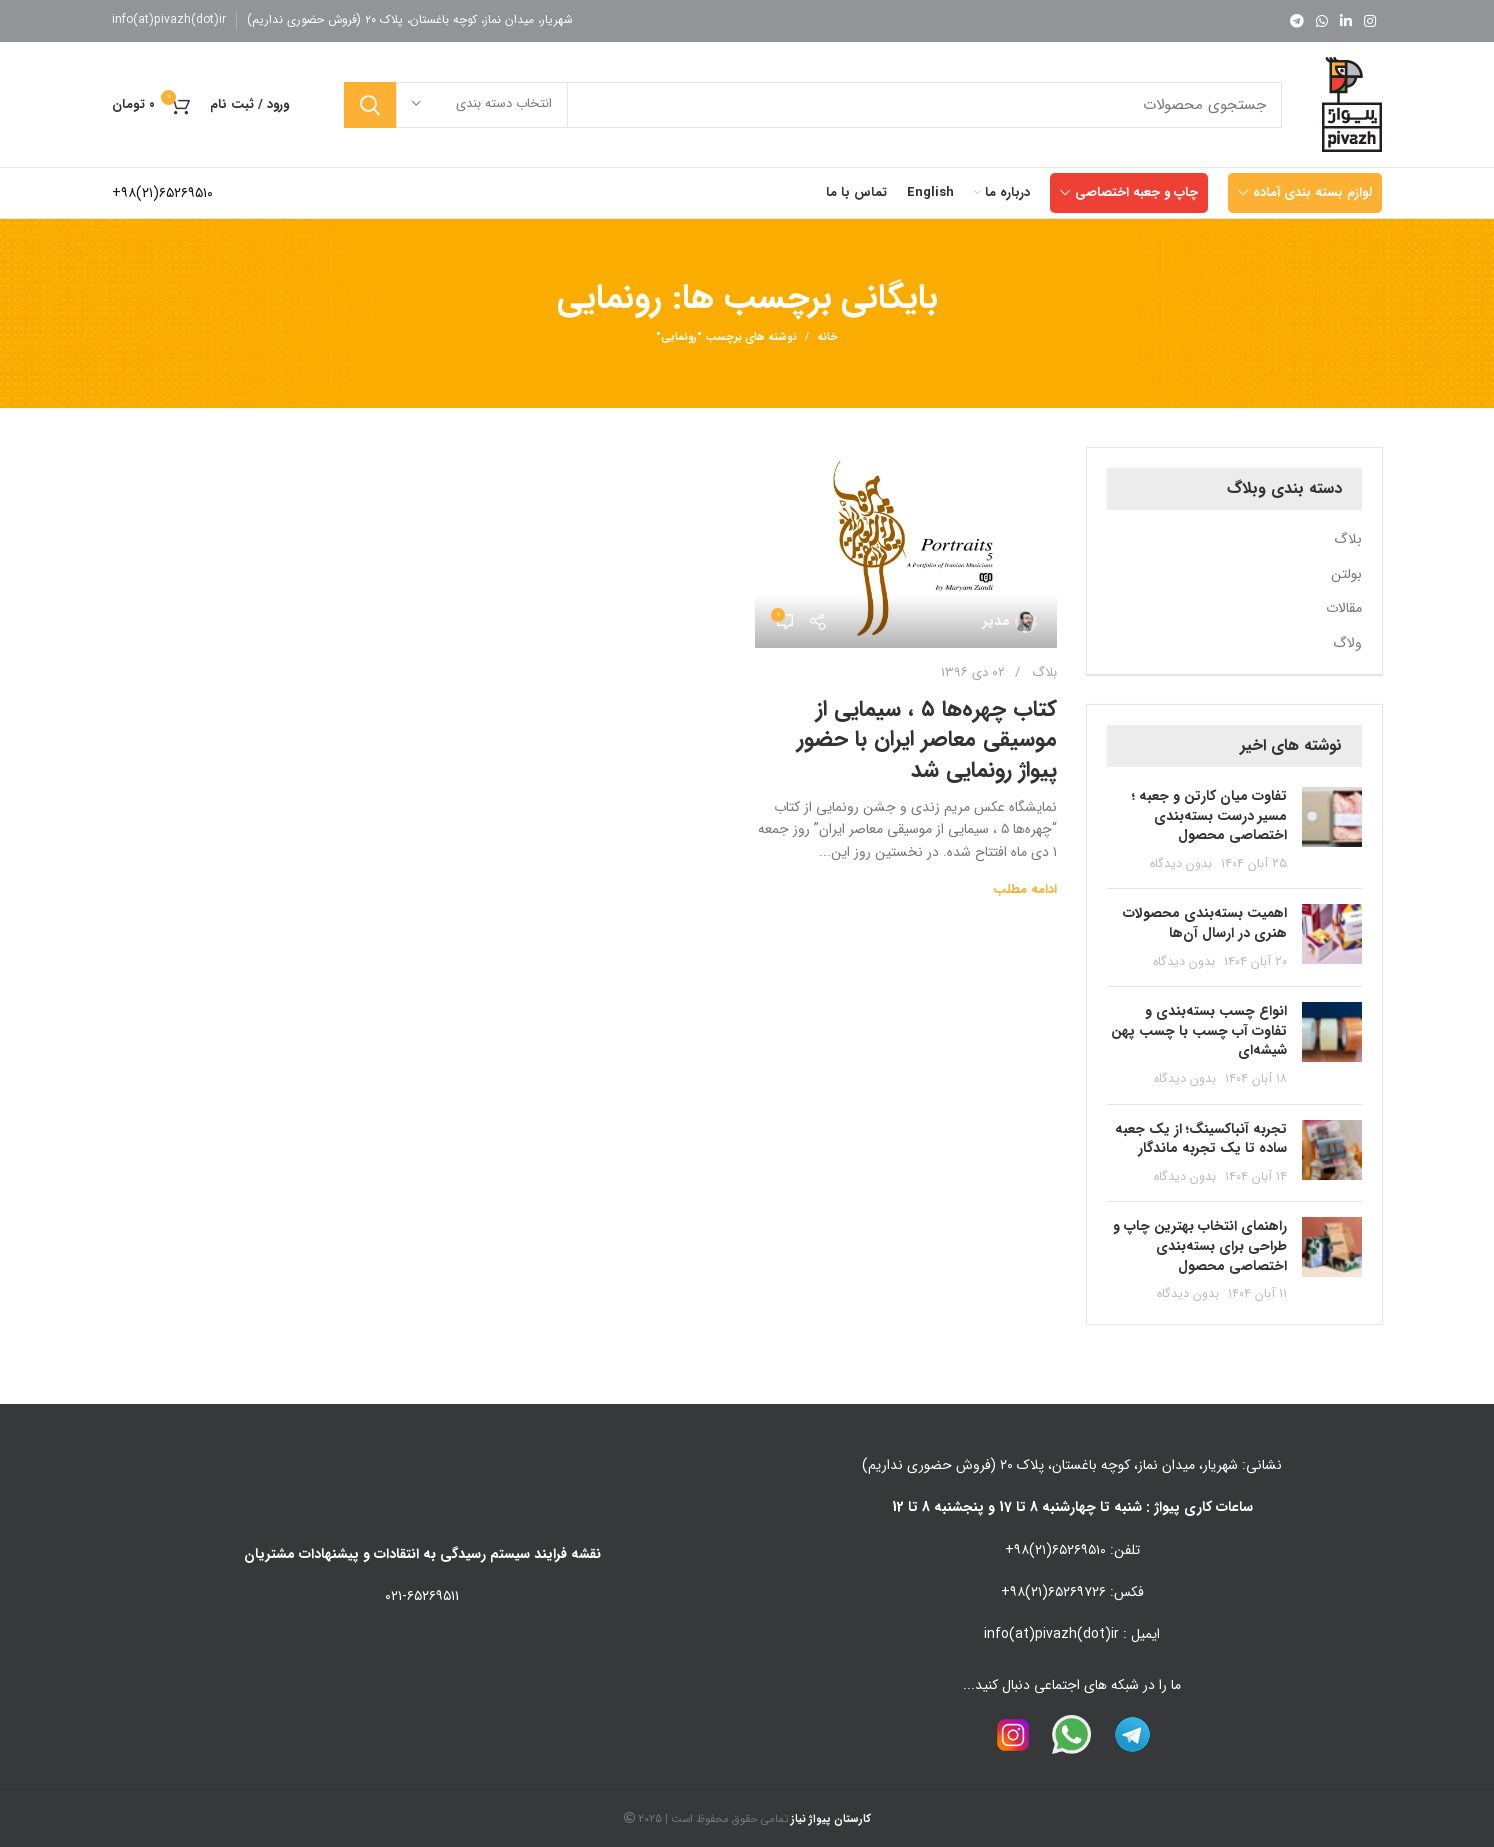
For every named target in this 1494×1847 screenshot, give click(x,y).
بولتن (1346, 575)
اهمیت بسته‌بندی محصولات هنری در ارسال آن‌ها (1205, 923)
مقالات (1344, 609)
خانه (827, 338)
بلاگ (1044, 672)
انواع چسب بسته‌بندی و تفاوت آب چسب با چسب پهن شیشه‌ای (1199, 1030)
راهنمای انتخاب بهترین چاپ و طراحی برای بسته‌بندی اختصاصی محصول (1200, 1245)
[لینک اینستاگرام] (1370, 21)
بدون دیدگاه (1181, 864)
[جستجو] (813, 105)
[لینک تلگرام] (1297, 21)
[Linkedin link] (1346, 21)
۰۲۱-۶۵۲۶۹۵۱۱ (422, 1596)
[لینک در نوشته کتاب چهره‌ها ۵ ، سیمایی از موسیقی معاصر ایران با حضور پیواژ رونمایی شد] (906, 548)
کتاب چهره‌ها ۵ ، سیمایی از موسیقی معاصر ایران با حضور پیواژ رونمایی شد (927, 740)
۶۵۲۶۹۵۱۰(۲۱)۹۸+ (162, 193)
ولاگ (1347, 644)
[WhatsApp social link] (1322, 21)
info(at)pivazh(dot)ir (169, 19)
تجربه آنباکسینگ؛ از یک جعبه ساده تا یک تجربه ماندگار (1201, 1139)
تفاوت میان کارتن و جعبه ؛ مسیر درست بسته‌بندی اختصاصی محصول (1209, 815)
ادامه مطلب (1025, 889)
